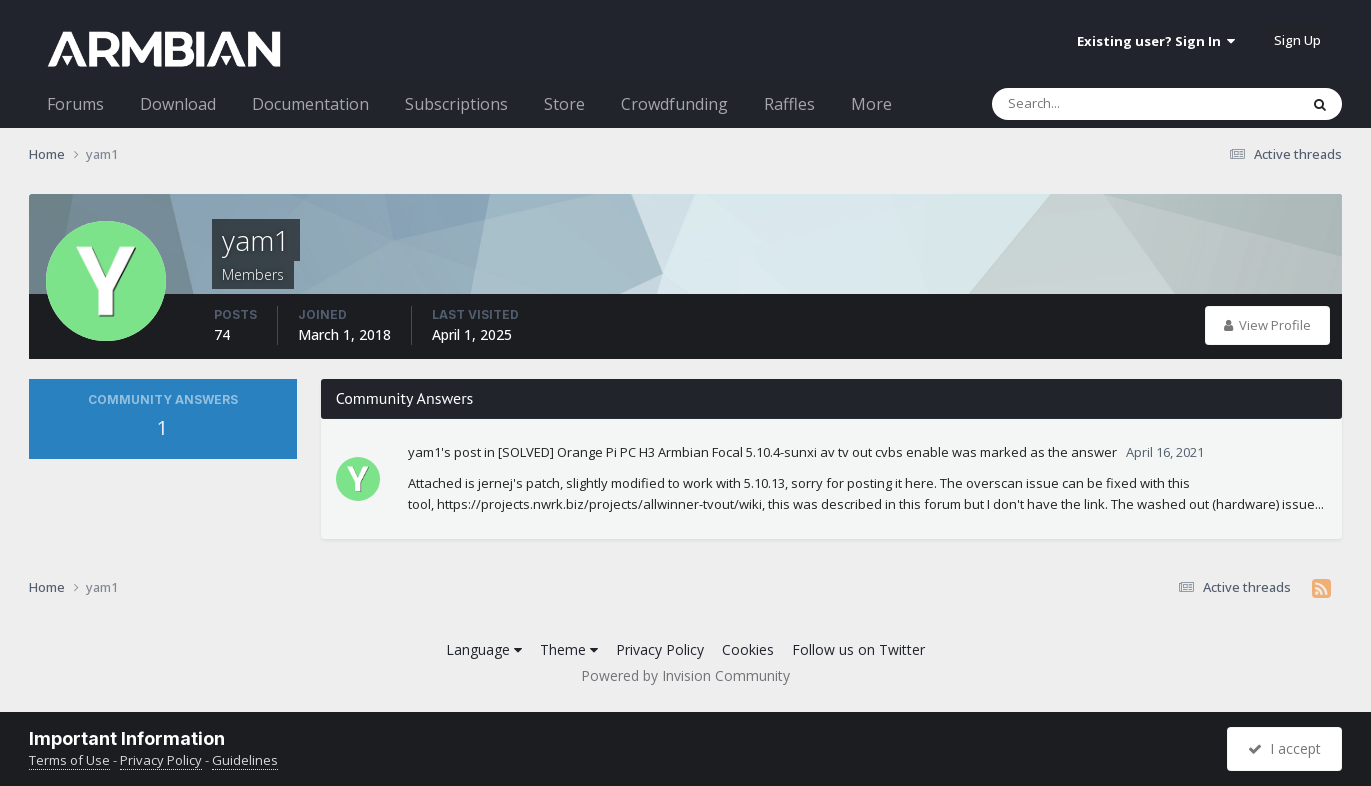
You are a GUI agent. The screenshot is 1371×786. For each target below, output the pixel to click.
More (871, 104)
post (467, 452)
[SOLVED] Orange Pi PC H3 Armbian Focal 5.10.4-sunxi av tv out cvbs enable (723, 452)
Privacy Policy (660, 649)
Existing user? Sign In (1156, 41)
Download (178, 104)
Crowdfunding (674, 104)
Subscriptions (456, 104)
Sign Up (1297, 40)
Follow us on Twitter (858, 649)
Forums (75, 104)
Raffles (789, 104)
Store (564, 104)
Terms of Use (69, 760)
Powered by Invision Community (685, 675)
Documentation (310, 104)
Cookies (748, 649)
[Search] (1093, 104)
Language (484, 649)
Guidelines (245, 760)
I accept (1284, 748)
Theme (569, 649)
